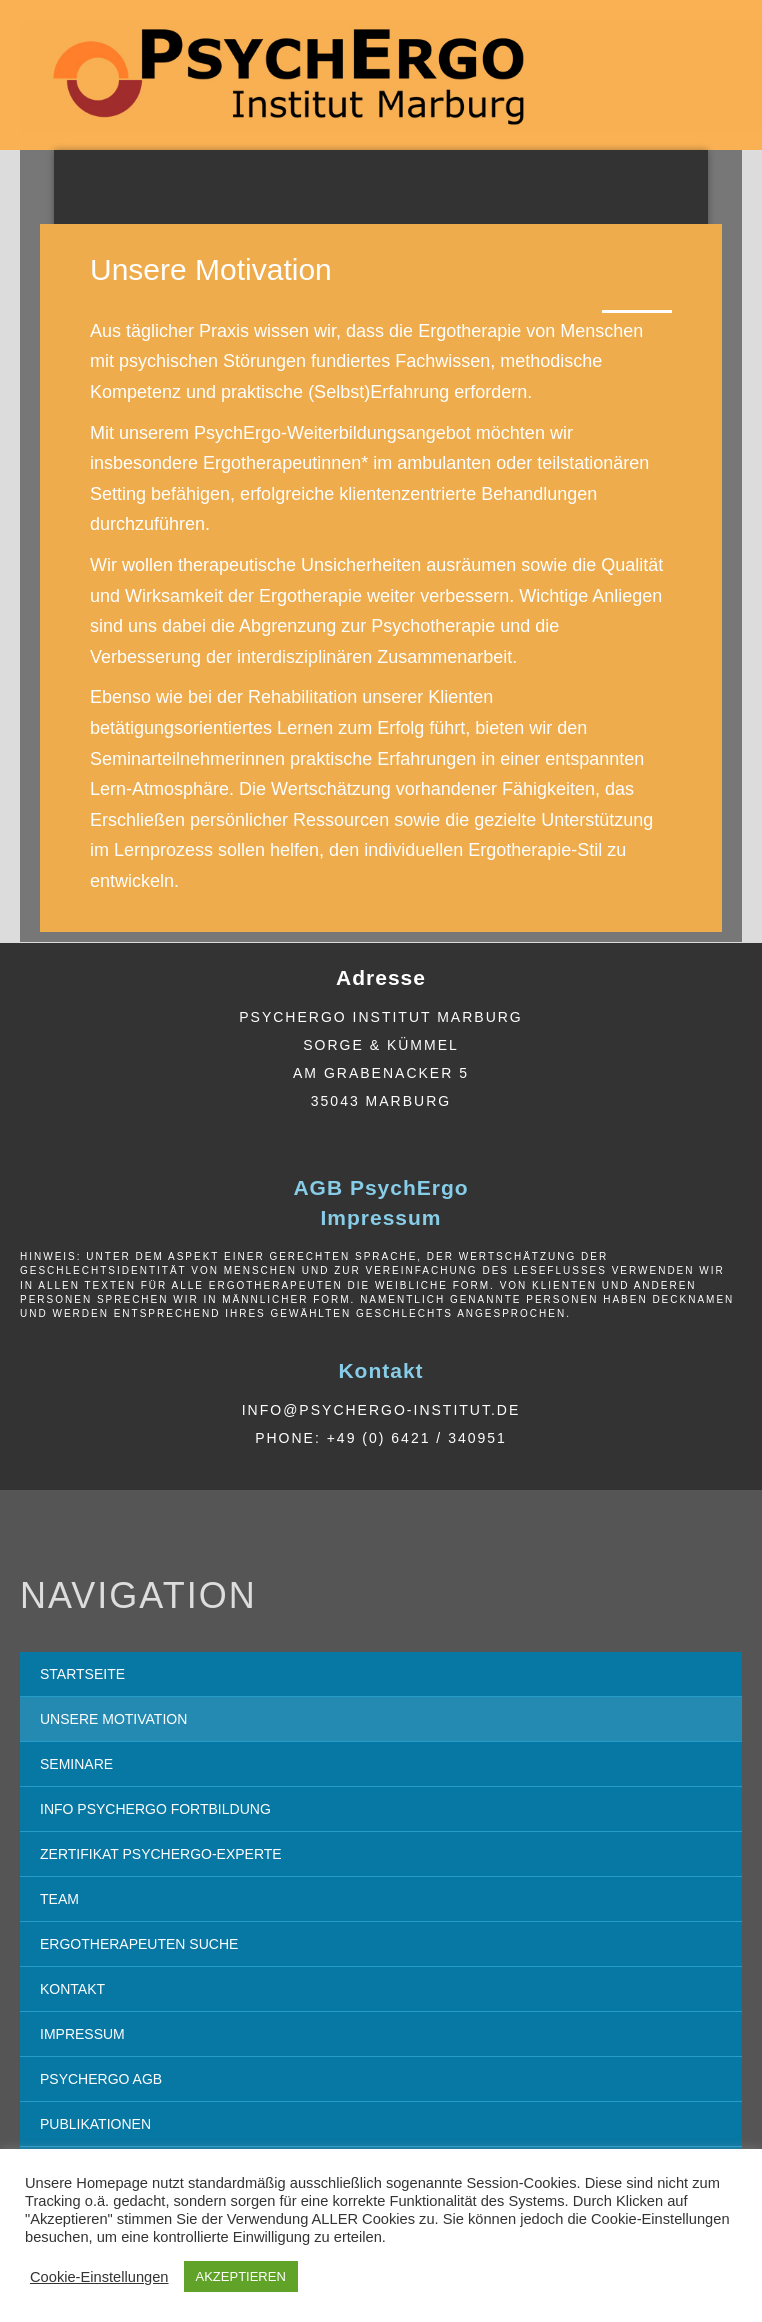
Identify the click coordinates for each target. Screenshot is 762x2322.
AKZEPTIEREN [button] (241, 2276)
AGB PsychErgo (380, 1187)
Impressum (380, 1217)
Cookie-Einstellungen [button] (99, 2277)
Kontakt (380, 1370)
